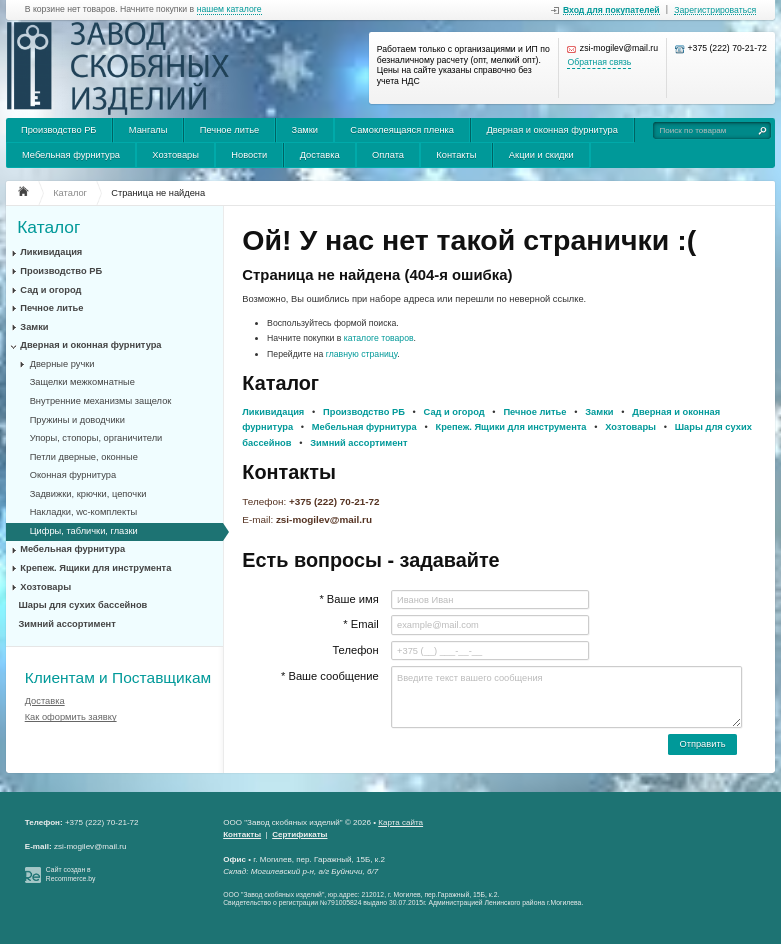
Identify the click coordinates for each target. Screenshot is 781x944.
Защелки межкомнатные (82, 382)
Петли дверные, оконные (84, 457)
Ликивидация (51, 252)
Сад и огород (50, 290)
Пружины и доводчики (77, 420)
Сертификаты (299, 834)
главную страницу (362, 354)
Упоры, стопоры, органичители (96, 438)
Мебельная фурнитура (71, 155)
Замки (305, 130)
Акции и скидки (541, 155)
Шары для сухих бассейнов (83, 605)
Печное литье (229, 130)
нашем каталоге (229, 9)
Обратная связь (599, 62)
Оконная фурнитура (73, 475)
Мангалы (148, 130)
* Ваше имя (348, 599)
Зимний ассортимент (67, 624)
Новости (249, 155)
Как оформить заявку (71, 717)
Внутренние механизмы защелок (101, 401)
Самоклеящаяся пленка (402, 130)
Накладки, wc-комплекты (83, 512)
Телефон (355, 650)
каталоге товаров (379, 338)
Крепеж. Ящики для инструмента (95, 568)
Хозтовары (175, 155)
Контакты (456, 155)
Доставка (320, 155)
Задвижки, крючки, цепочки (88, 494)
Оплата (388, 155)
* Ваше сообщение (330, 676)
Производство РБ (59, 130)
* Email (360, 624)
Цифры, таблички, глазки (84, 531)
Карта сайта (400, 822)
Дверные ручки (62, 364)
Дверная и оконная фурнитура (552, 130)
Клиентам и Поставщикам (118, 677)
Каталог (48, 227)
